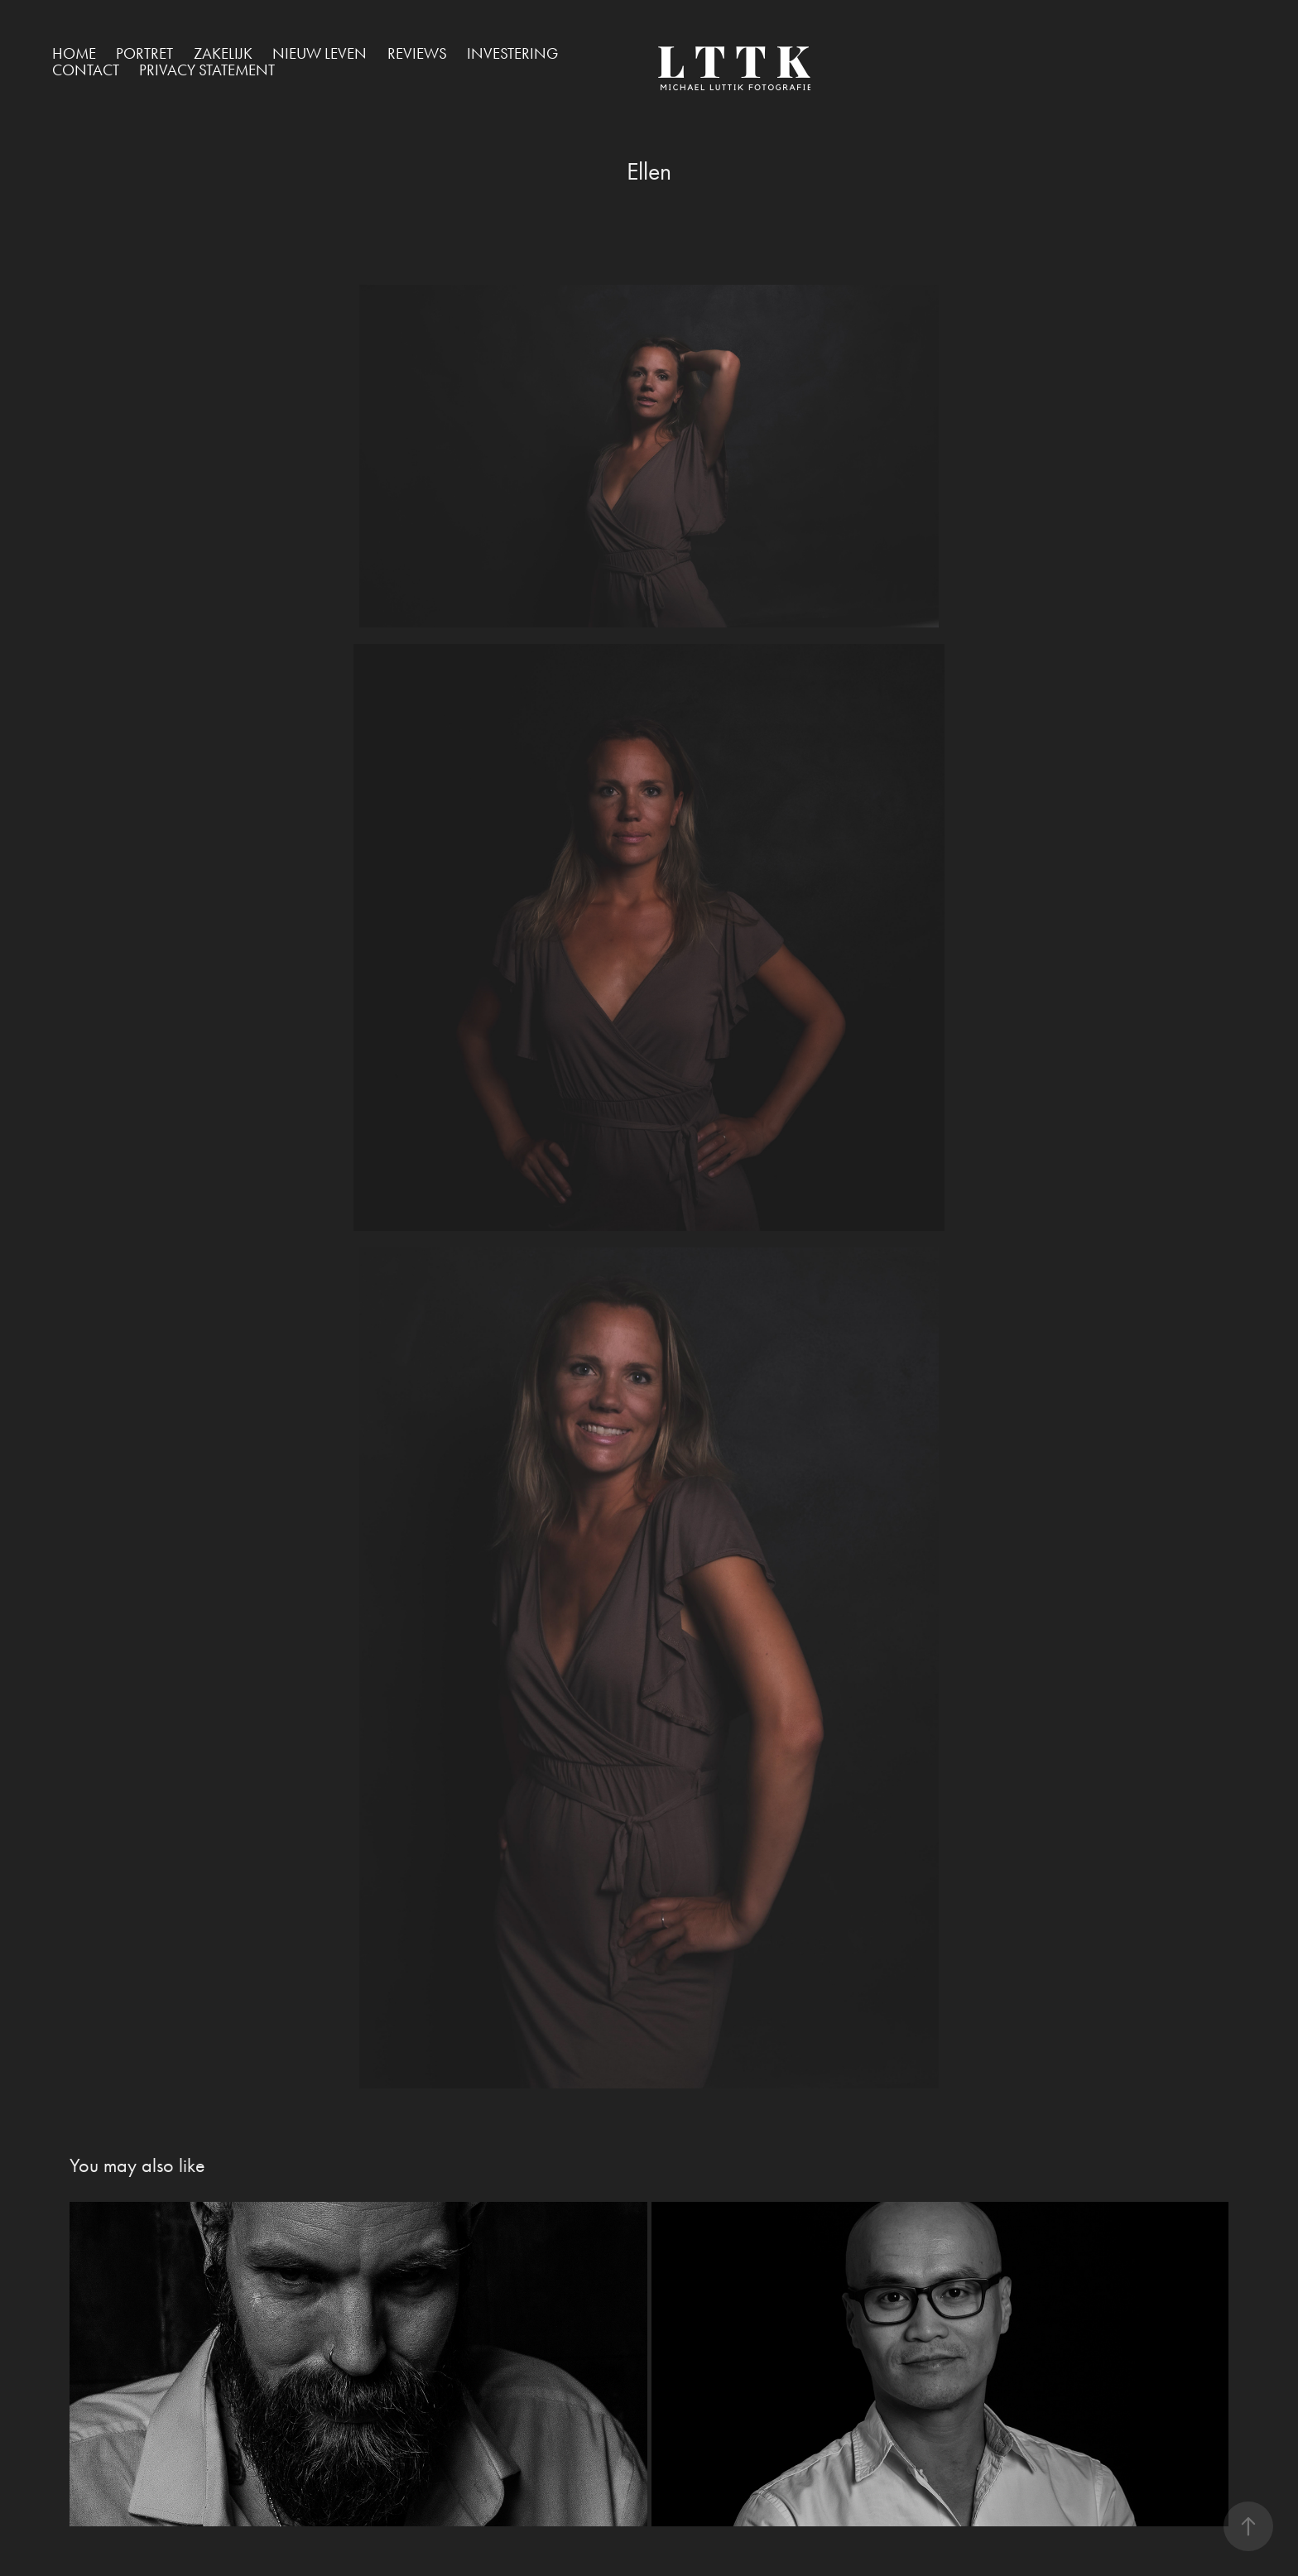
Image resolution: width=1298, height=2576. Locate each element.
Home (74, 53)
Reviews (417, 53)
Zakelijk (223, 53)
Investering (512, 53)
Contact (85, 69)
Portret (144, 53)
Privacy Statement (207, 69)
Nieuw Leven (319, 53)
